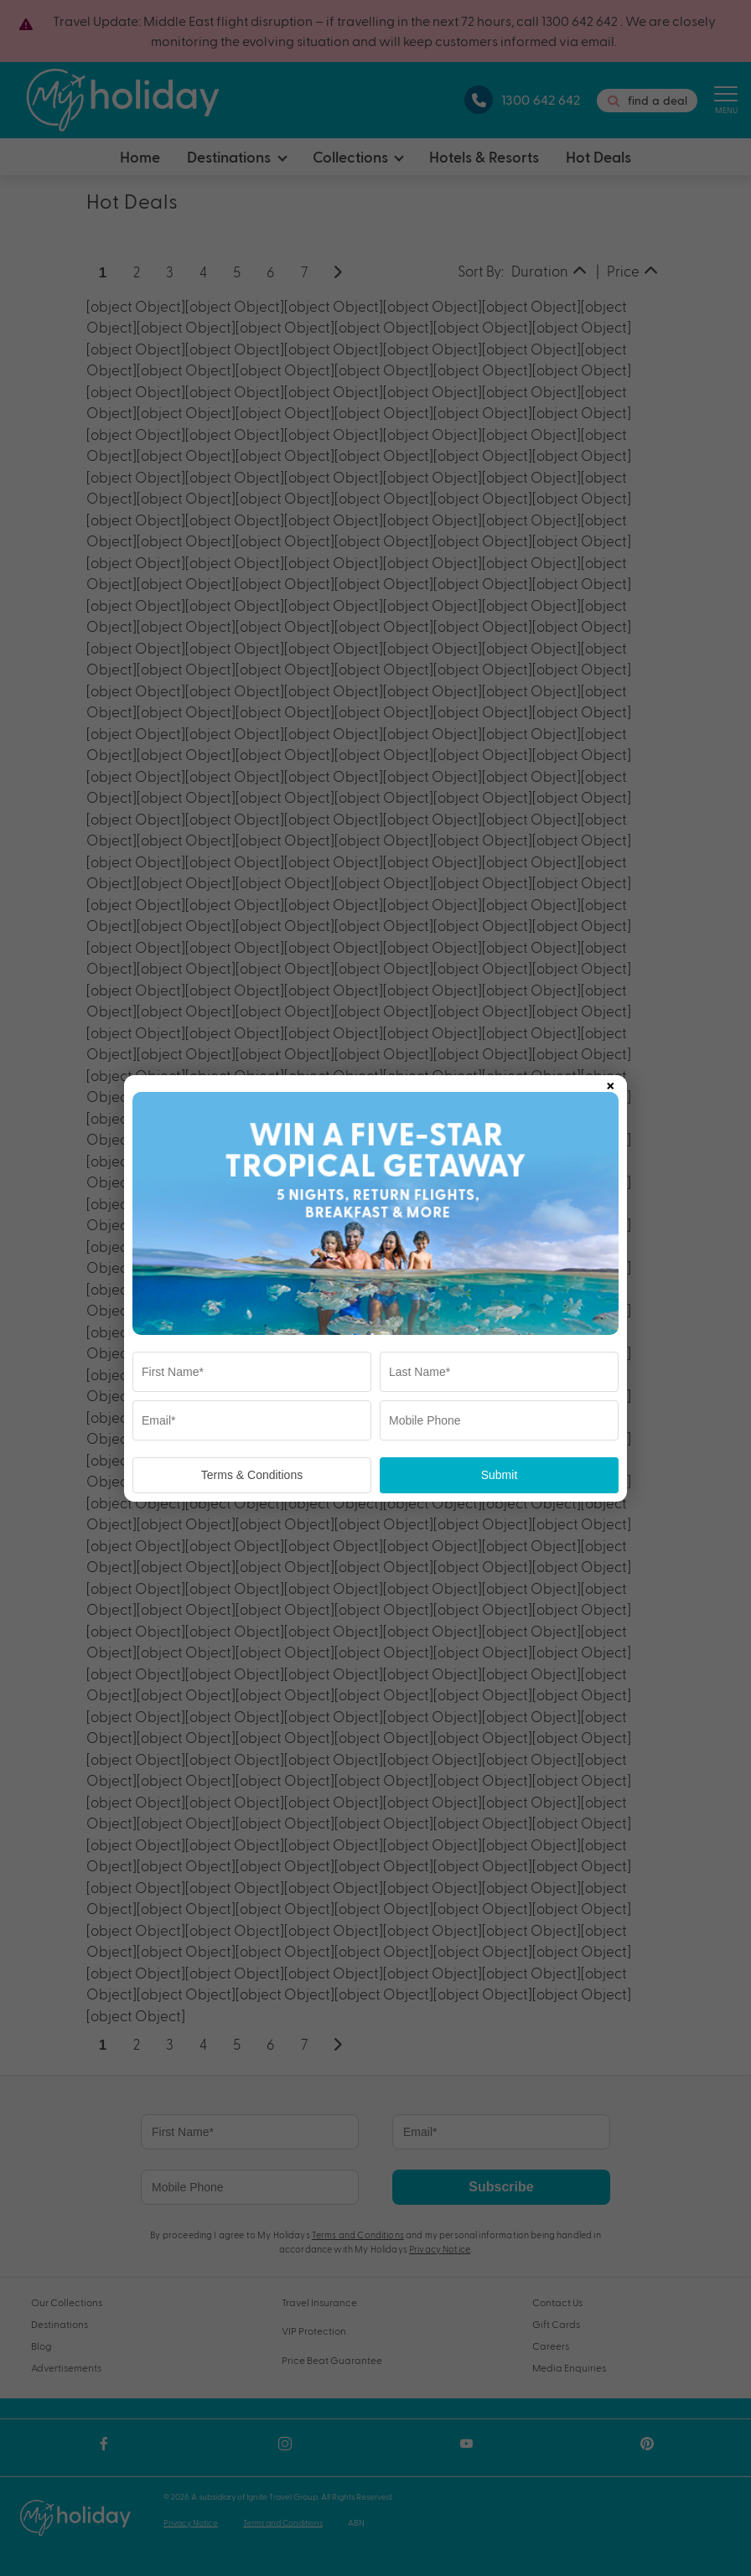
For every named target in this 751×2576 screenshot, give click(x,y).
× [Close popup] (610, 1082)
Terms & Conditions (252, 1475)
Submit (499, 1475)
